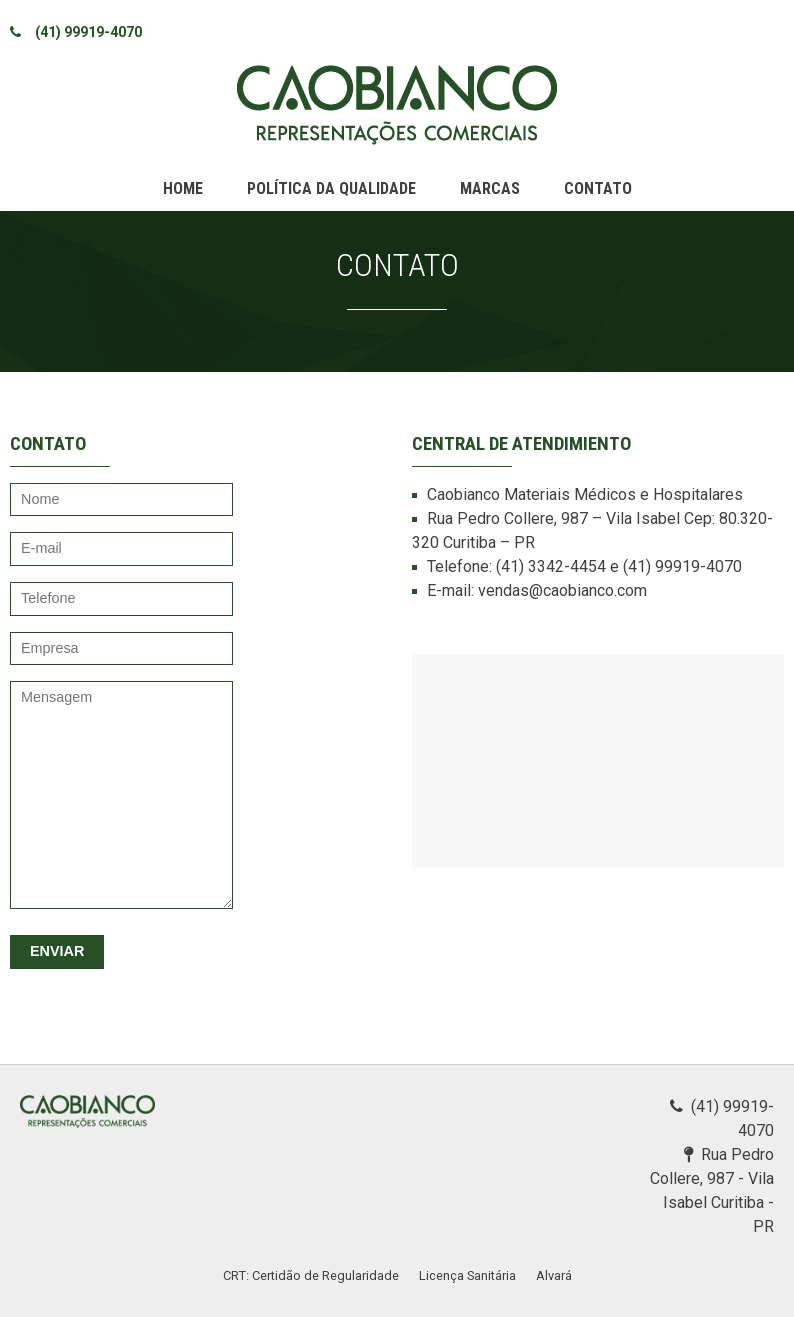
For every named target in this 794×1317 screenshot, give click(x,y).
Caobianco (397, 105)
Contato (598, 188)
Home (183, 188)
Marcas (490, 188)
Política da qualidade (331, 188)
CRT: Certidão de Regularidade (311, 1275)
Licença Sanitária (467, 1275)
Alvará (554, 1275)
